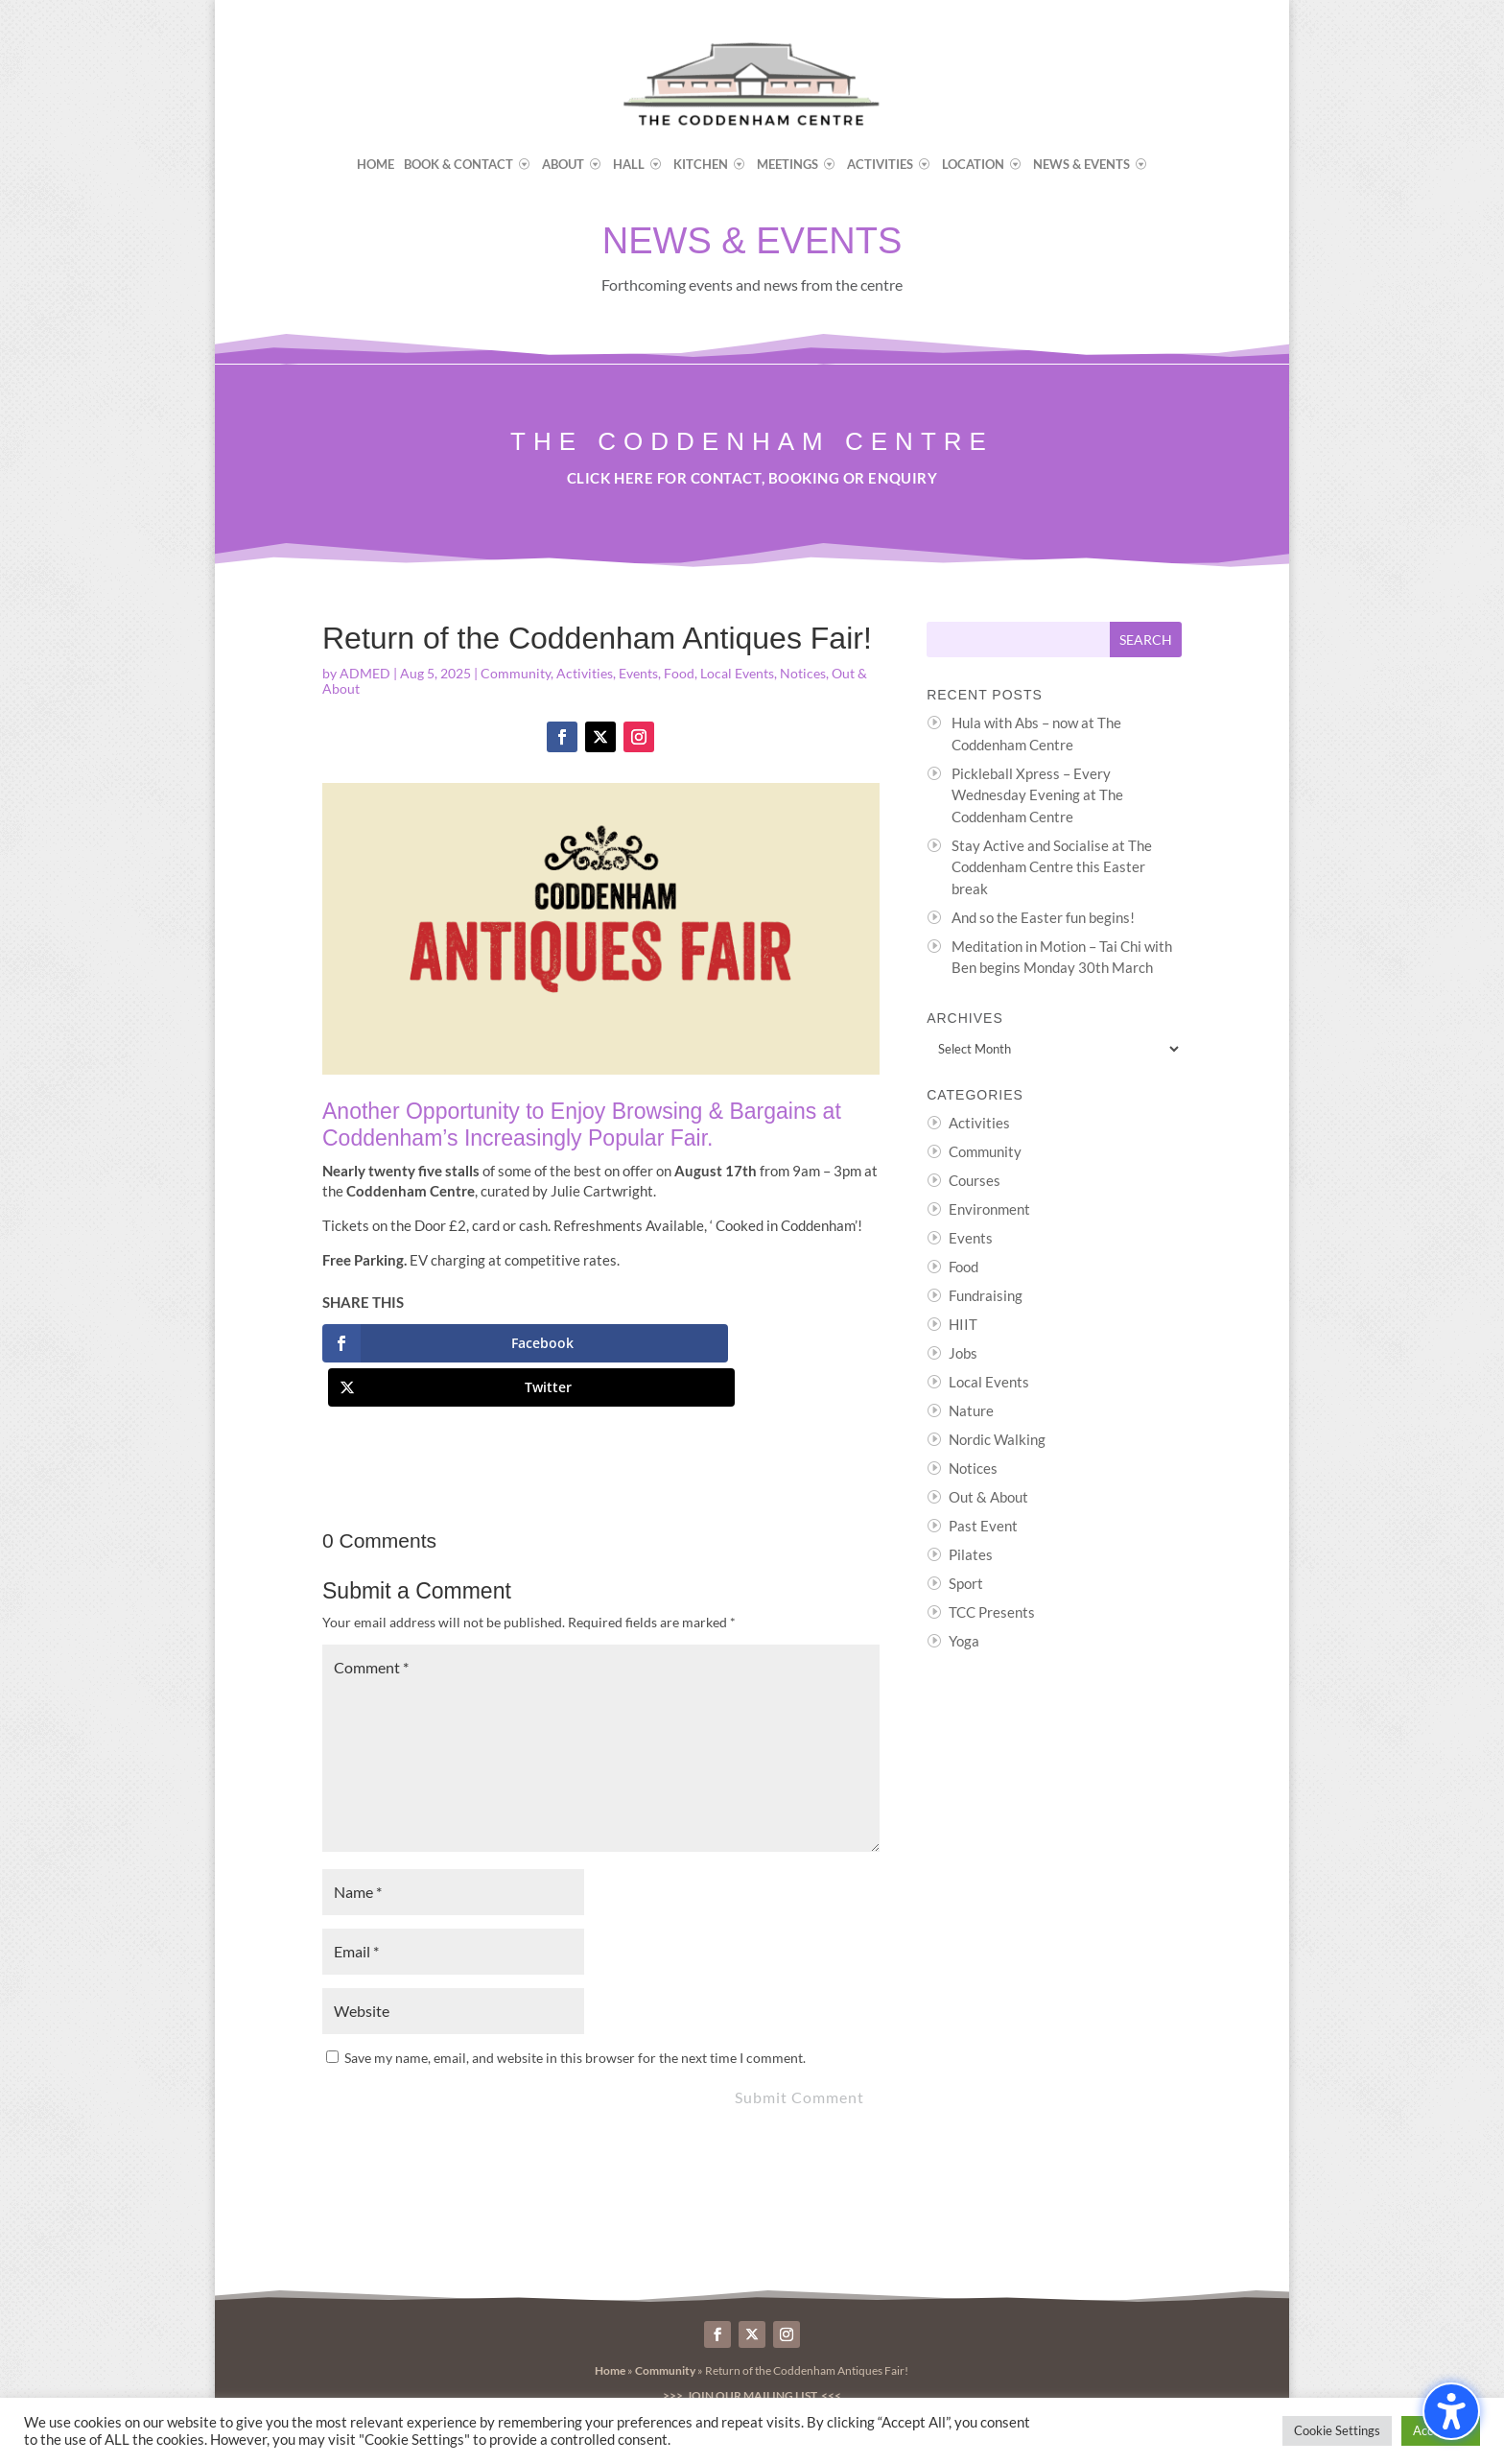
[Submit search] (1146, 639)
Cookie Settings (1337, 2430)
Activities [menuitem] (880, 164)
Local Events (737, 673)
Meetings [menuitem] (787, 164)
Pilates (971, 1554)
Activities (584, 673)
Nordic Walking (997, 1439)
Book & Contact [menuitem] (458, 164)
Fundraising (985, 1295)
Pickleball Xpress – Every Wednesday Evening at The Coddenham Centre (1037, 795)
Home (610, 2326)
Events (638, 673)
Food (679, 673)
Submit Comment (799, 2054)
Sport (966, 1583)
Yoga (964, 1640)
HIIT (963, 1324)
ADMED (365, 673)
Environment (989, 1209)
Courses (974, 1180)
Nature (971, 1410)
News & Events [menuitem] (1081, 164)
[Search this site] (1018, 639)
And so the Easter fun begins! (1043, 917)
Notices (803, 673)
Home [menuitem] (375, 164)
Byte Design (729, 2382)
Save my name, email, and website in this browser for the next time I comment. (575, 2013)
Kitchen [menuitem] (700, 164)
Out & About (988, 1496)
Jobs (963, 1353)
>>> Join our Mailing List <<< (752, 2351)
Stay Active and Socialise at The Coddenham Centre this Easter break (1052, 867)
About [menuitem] (563, 164)
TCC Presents (992, 1612)
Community (516, 673)
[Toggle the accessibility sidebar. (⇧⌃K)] (1451, 2411)
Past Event (983, 1525)
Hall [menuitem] (629, 164)
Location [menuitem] (973, 164)
